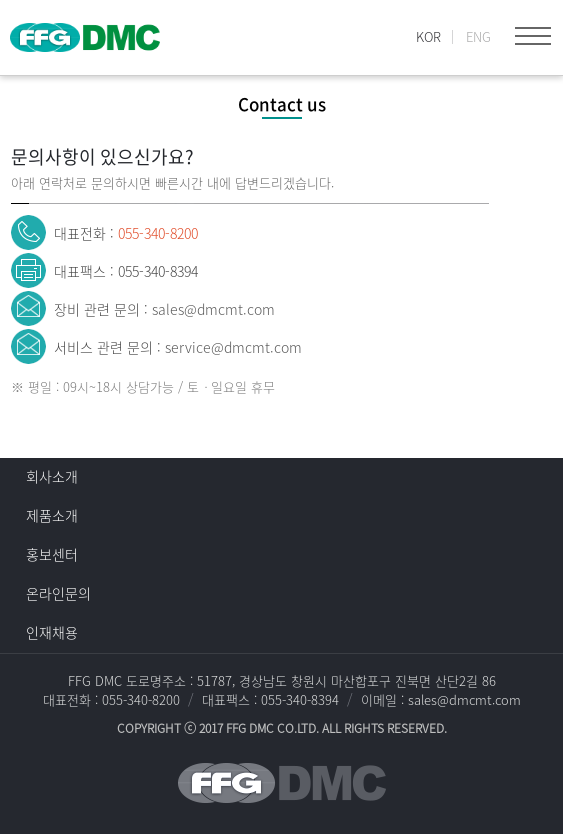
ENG (478, 36)
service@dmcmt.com (233, 347)
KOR (428, 36)
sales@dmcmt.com (213, 309)
